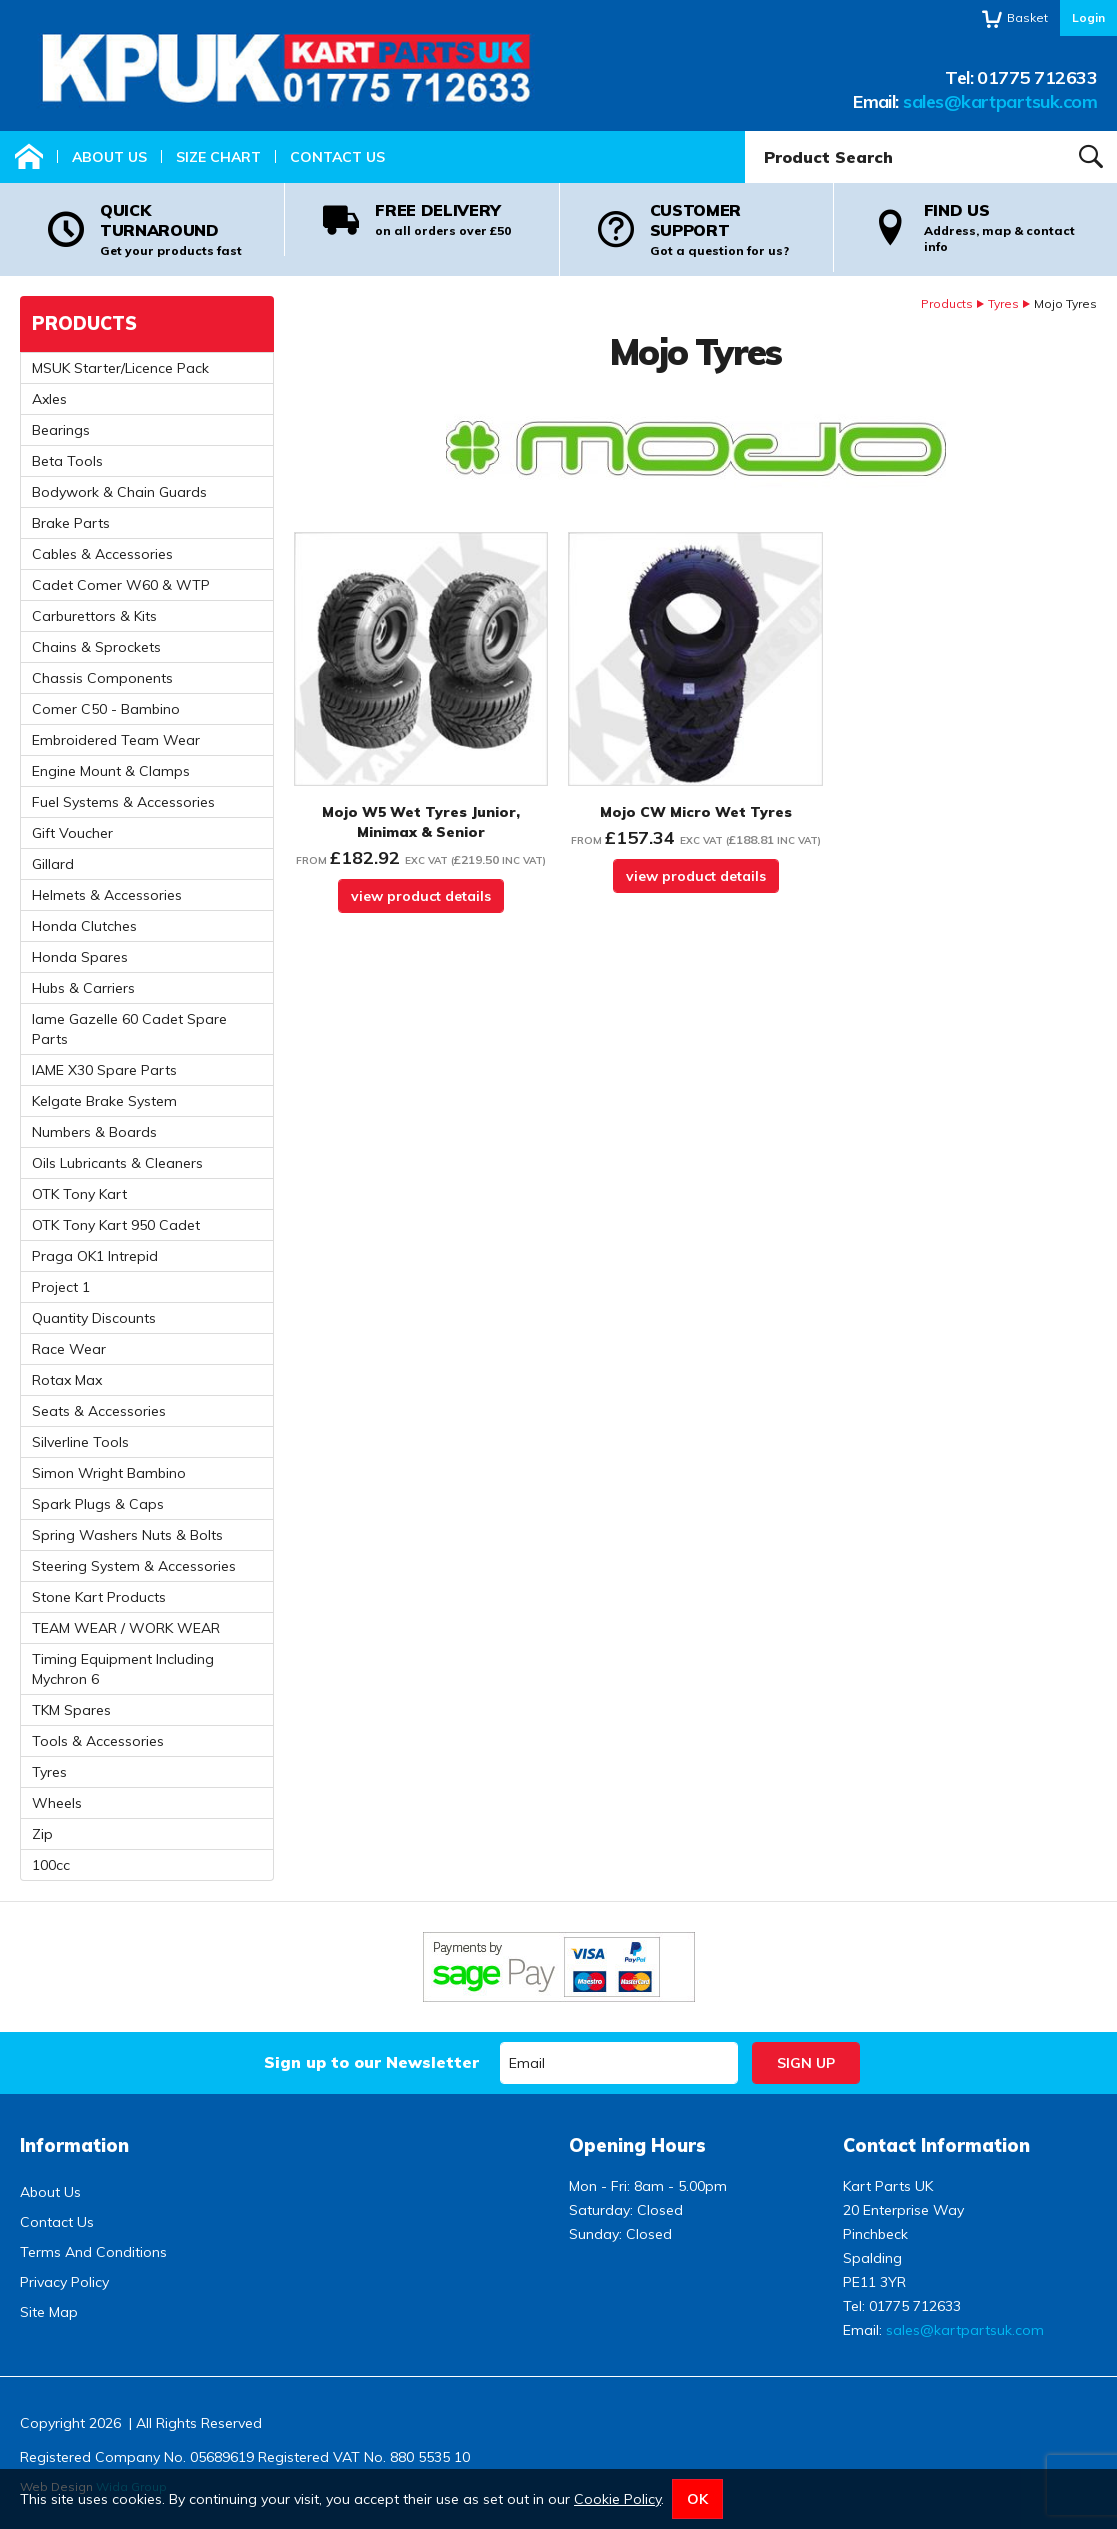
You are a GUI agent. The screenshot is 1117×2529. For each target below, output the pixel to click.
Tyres (1003, 303)
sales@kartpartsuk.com (1000, 101)
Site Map (49, 2312)
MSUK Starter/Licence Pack (120, 368)
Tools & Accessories (98, 1741)
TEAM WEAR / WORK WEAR (126, 1628)
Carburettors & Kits (94, 616)
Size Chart (218, 157)
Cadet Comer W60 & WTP (121, 585)
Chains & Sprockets (96, 647)
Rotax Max (67, 1380)
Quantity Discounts (94, 1318)
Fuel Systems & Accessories (123, 802)
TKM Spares (71, 1710)
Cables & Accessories (102, 554)
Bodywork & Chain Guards (119, 492)
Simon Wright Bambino (109, 1473)
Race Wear (69, 1349)
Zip (42, 1834)
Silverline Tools (80, 1442)
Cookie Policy (617, 2499)
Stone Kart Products (99, 1597)
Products (947, 303)
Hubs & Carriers (83, 988)
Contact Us (337, 157)
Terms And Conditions (93, 2252)
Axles (49, 399)
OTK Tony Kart (79, 1194)
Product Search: (745, 131)
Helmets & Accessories (107, 895)
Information (74, 2145)
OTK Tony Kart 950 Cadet (116, 1225)
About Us (109, 157)
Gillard (53, 864)
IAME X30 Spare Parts (104, 1070)
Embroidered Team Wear (116, 740)
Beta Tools (67, 461)
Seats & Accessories (99, 1411)
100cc (51, 1865)
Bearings (61, 430)
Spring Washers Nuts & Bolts (127, 1535)
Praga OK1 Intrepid (95, 1256)
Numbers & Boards (94, 1132)
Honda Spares (80, 957)
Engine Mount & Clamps (111, 771)
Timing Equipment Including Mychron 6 (123, 1669)
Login (1088, 17)
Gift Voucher (72, 833)
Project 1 (61, 1287)
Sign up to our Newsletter (371, 2062)
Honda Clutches (84, 926)
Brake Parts (71, 523)
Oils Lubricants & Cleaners (117, 1163)
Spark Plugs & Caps (98, 1504)
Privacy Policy (64, 2282)
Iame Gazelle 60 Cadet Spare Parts (129, 1029)
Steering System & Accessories (134, 1566)
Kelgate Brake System (104, 1101)
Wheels (57, 1803)
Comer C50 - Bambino (106, 709)
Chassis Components (102, 678)
